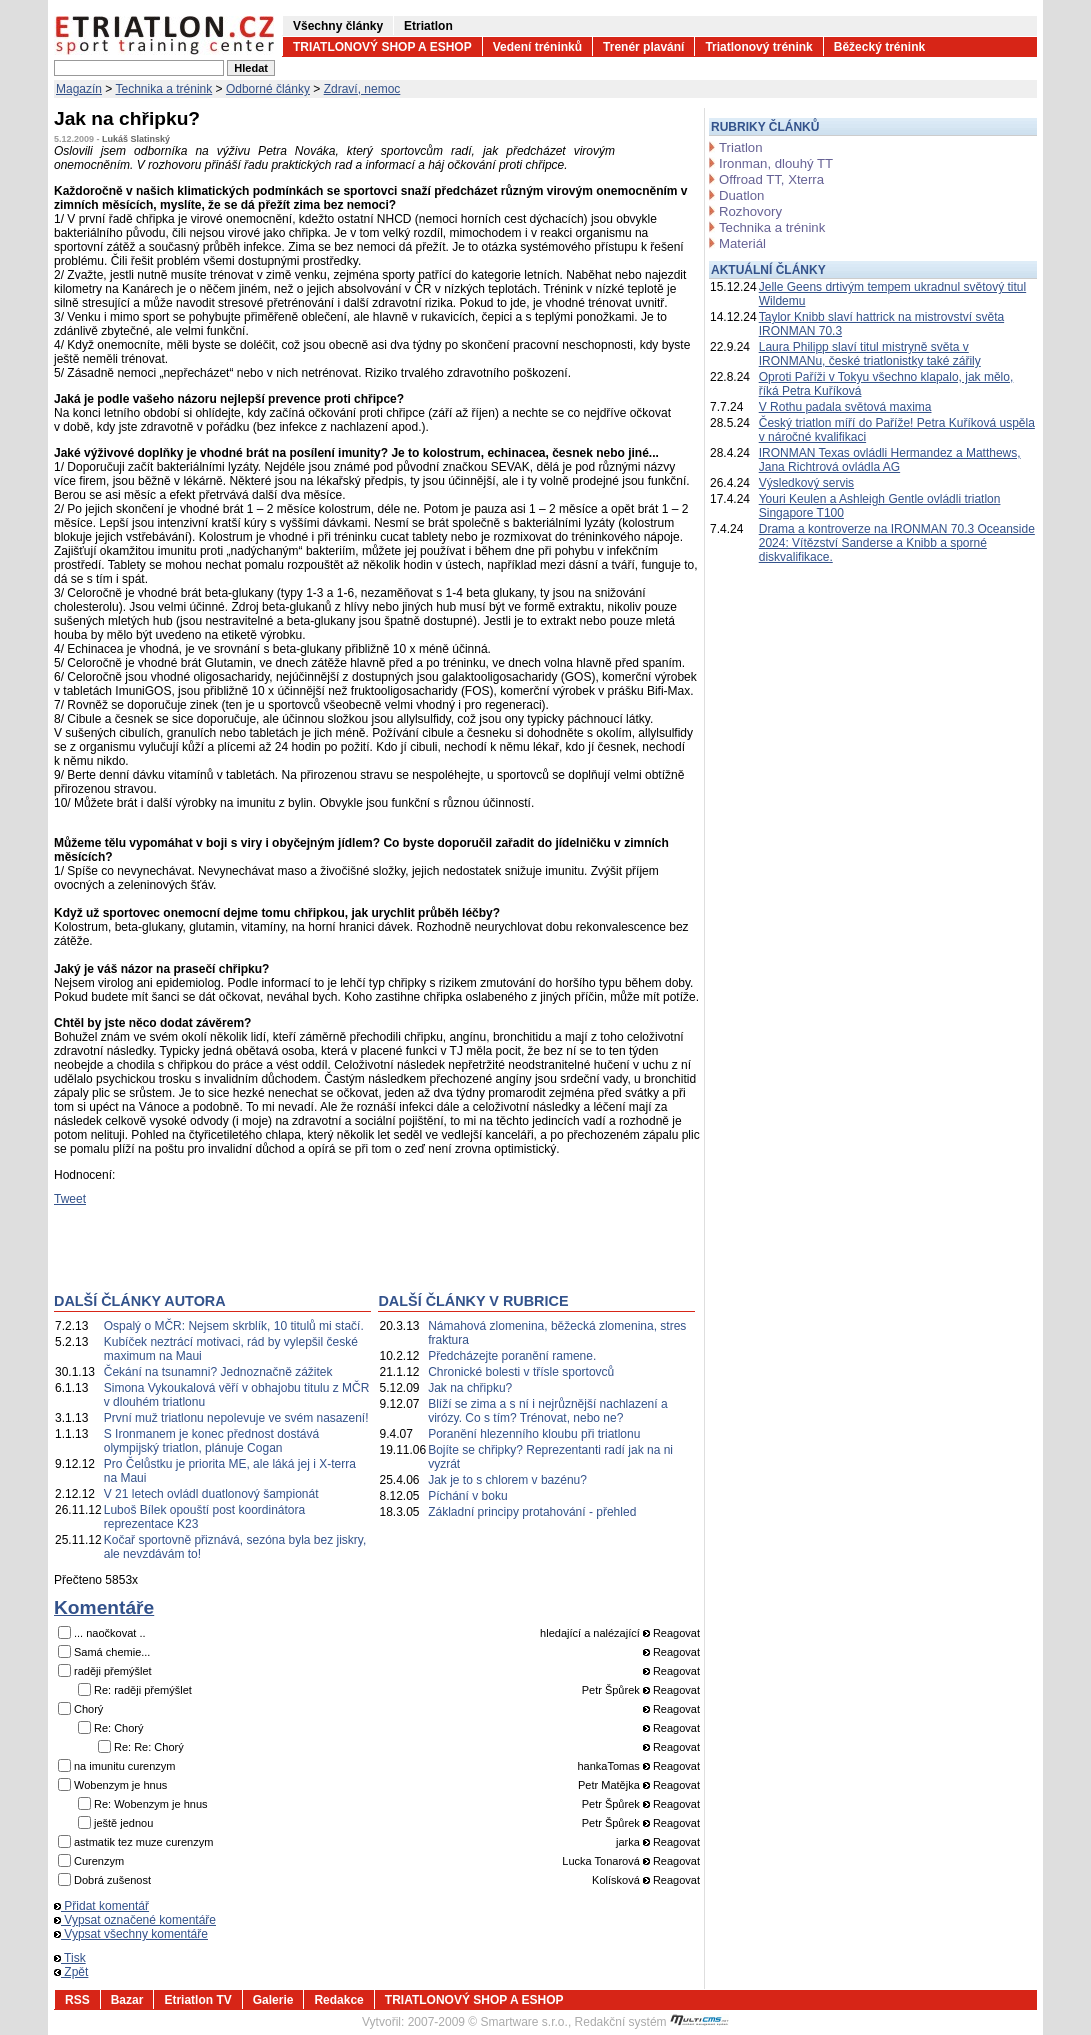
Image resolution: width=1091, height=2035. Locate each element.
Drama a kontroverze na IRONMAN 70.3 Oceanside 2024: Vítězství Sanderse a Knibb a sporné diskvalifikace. (897, 543)
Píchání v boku (467, 1496)
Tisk (70, 1958)
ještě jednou (123, 1823)
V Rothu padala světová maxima (845, 407)
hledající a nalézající (590, 1633)
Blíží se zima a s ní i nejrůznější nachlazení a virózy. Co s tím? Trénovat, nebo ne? (547, 1411)
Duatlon (741, 195)
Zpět (71, 1972)
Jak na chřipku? (470, 1388)
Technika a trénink (164, 89)
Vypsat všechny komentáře (131, 1934)
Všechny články (338, 26)
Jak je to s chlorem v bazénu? (507, 1480)
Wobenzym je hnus (120, 1785)
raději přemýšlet (113, 1671)
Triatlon (740, 147)
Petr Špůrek (611, 1690)
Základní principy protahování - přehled (532, 1512)
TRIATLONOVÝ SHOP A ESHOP (382, 47)
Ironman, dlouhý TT (776, 163)
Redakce (338, 2000)
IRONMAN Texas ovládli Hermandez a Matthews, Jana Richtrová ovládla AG (890, 460)
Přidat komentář (101, 1906)
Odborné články (268, 89)
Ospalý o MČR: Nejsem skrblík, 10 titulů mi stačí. (234, 1326)
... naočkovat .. (110, 1633)
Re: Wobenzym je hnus (151, 1804)
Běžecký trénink (879, 47)
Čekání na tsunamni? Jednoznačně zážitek (218, 1372)
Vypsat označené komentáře (135, 1920)
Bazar (127, 2000)
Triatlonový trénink (758, 47)
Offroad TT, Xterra (771, 179)
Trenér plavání (643, 47)
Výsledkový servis (806, 483)
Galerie (273, 2000)
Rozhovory (750, 211)
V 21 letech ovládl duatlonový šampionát (211, 1494)
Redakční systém (652, 2022)
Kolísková (616, 1880)
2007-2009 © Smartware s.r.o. (488, 2022)
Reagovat (671, 1633)
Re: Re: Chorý (149, 1747)
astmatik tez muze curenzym (143, 1842)
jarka (628, 1842)
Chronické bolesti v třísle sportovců (521, 1372)
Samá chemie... (112, 1652)
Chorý (88, 1709)
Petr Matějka (609, 1785)
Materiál (742, 243)
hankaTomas (608, 1766)
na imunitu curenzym (125, 1766)
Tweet (70, 1199)
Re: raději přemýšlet (143, 1690)
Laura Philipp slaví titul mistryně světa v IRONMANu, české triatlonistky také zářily (870, 354)
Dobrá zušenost (112, 1880)
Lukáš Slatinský (136, 139)
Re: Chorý (119, 1728)
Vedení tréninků (537, 47)
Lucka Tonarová (600, 1861)
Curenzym (99, 1861)
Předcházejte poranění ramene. (512, 1356)
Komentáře (104, 1607)
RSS (77, 2000)
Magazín (79, 89)
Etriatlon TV (197, 2000)
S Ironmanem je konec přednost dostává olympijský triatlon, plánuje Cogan (211, 1441)
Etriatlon (428, 26)
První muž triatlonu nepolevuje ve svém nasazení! (236, 1418)
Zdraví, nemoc (362, 89)
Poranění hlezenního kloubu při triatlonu (534, 1434)
